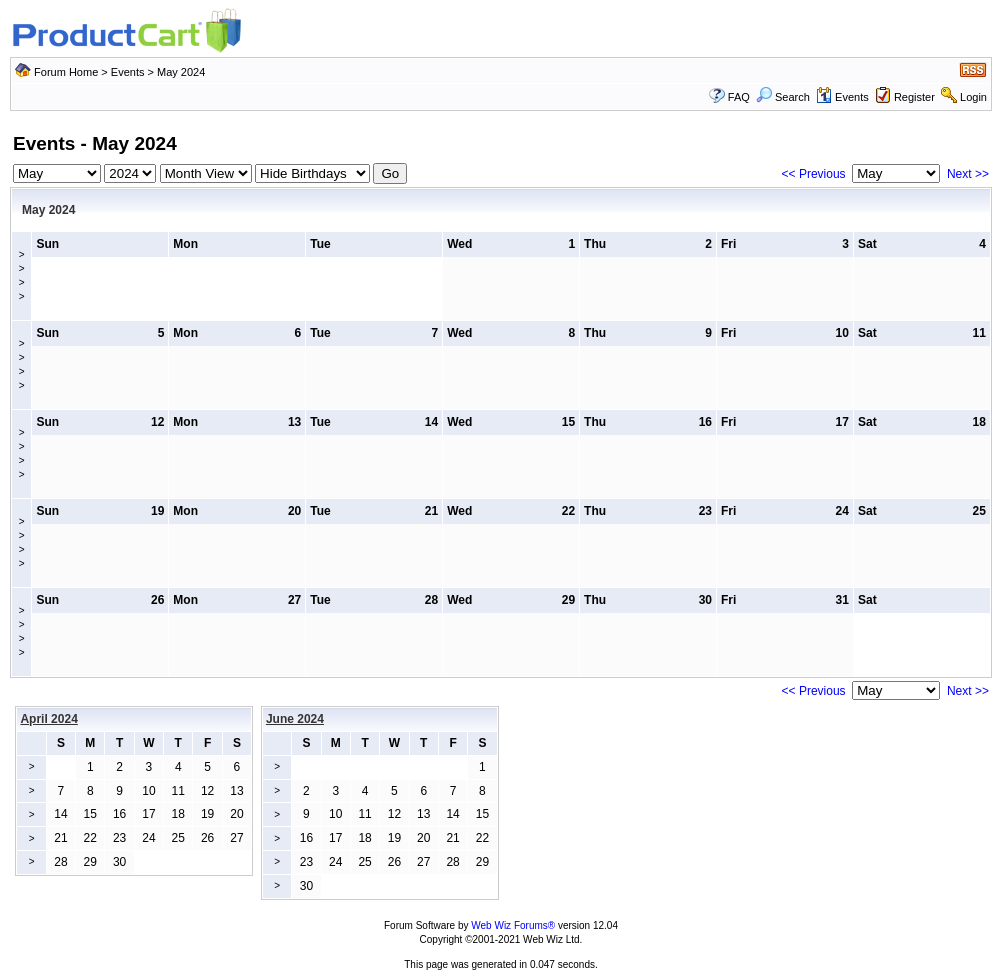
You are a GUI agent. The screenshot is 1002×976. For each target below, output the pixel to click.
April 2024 (48, 719)
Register (914, 97)
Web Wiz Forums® (513, 925)
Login (973, 97)
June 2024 (295, 719)
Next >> (968, 174)
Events (128, 72)
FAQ (739, 97)
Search (783, 97)
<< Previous (814, 174)
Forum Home (66, 72)
